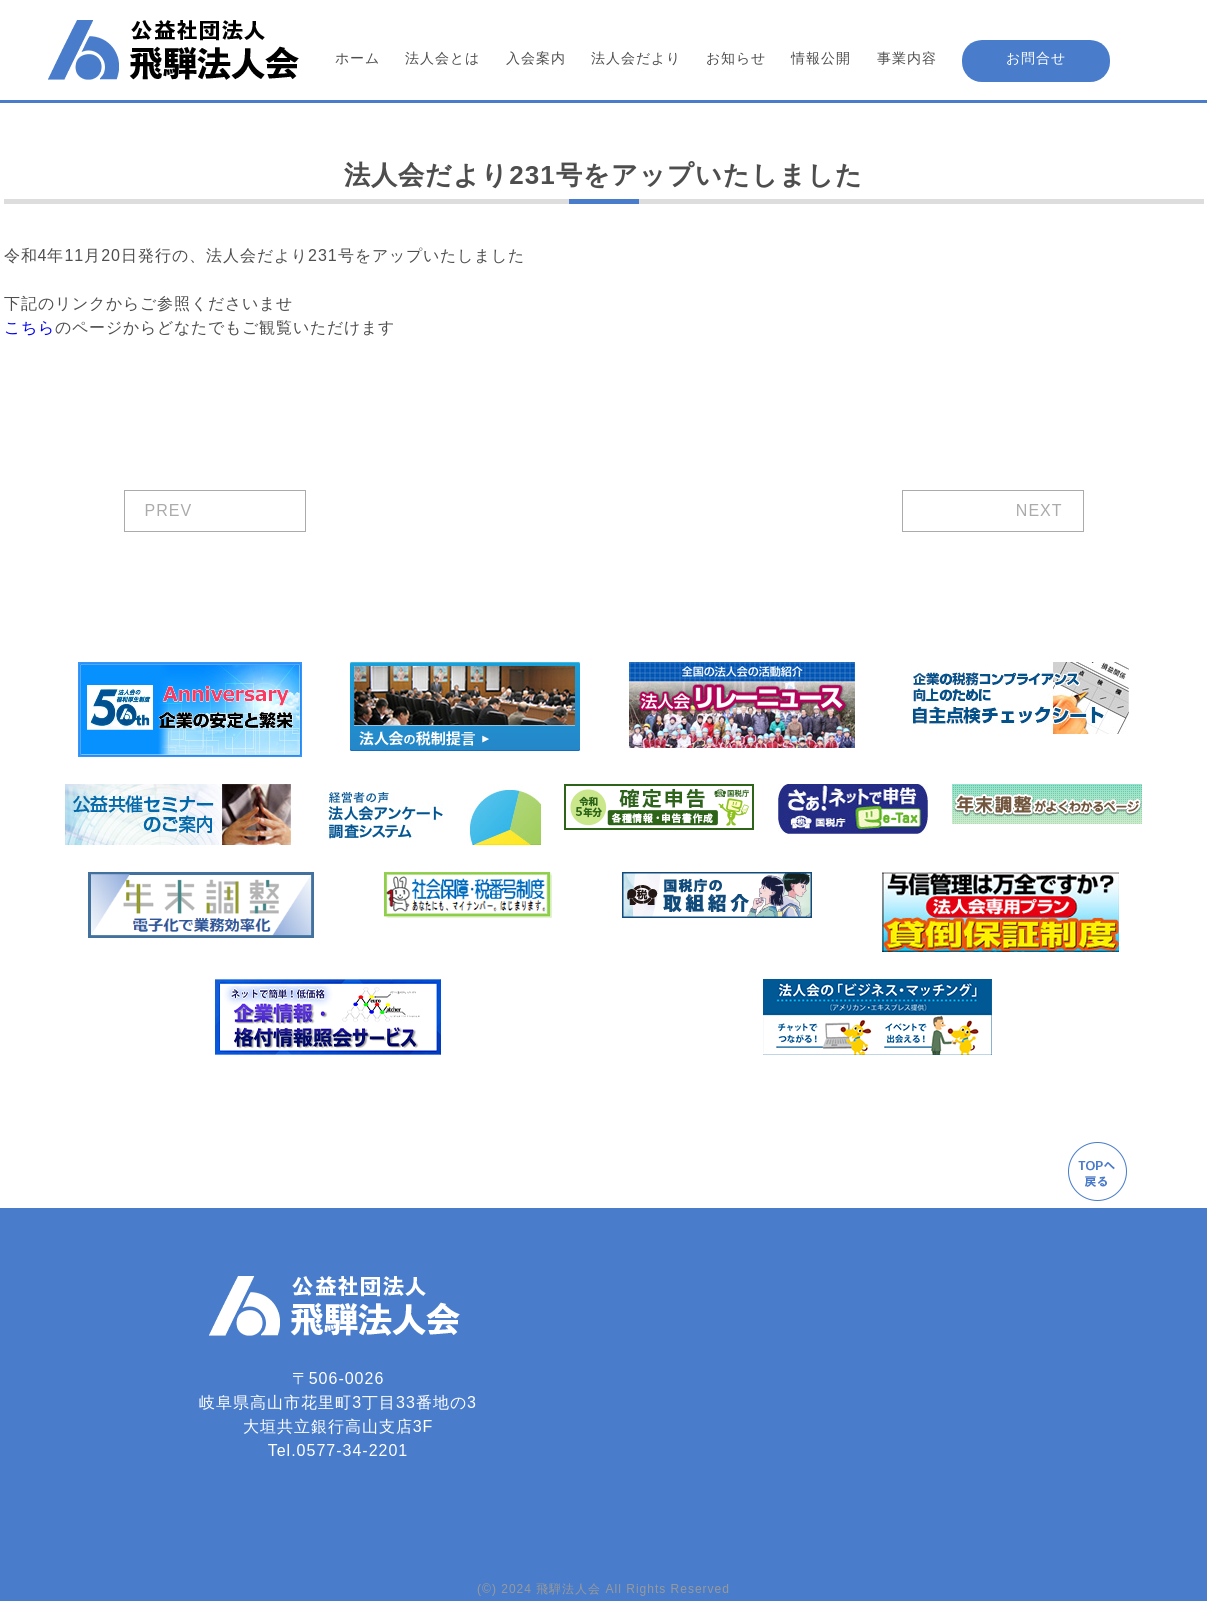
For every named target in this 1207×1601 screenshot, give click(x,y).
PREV (169, 510)
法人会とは (442, 58)
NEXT (1039, 510)
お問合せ (1036, 58)
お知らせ (736, 58)
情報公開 (821, 58)
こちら (29, 327)
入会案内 (536, 58)
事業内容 (907, 58)
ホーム (357, 58)
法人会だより (636, 58)
